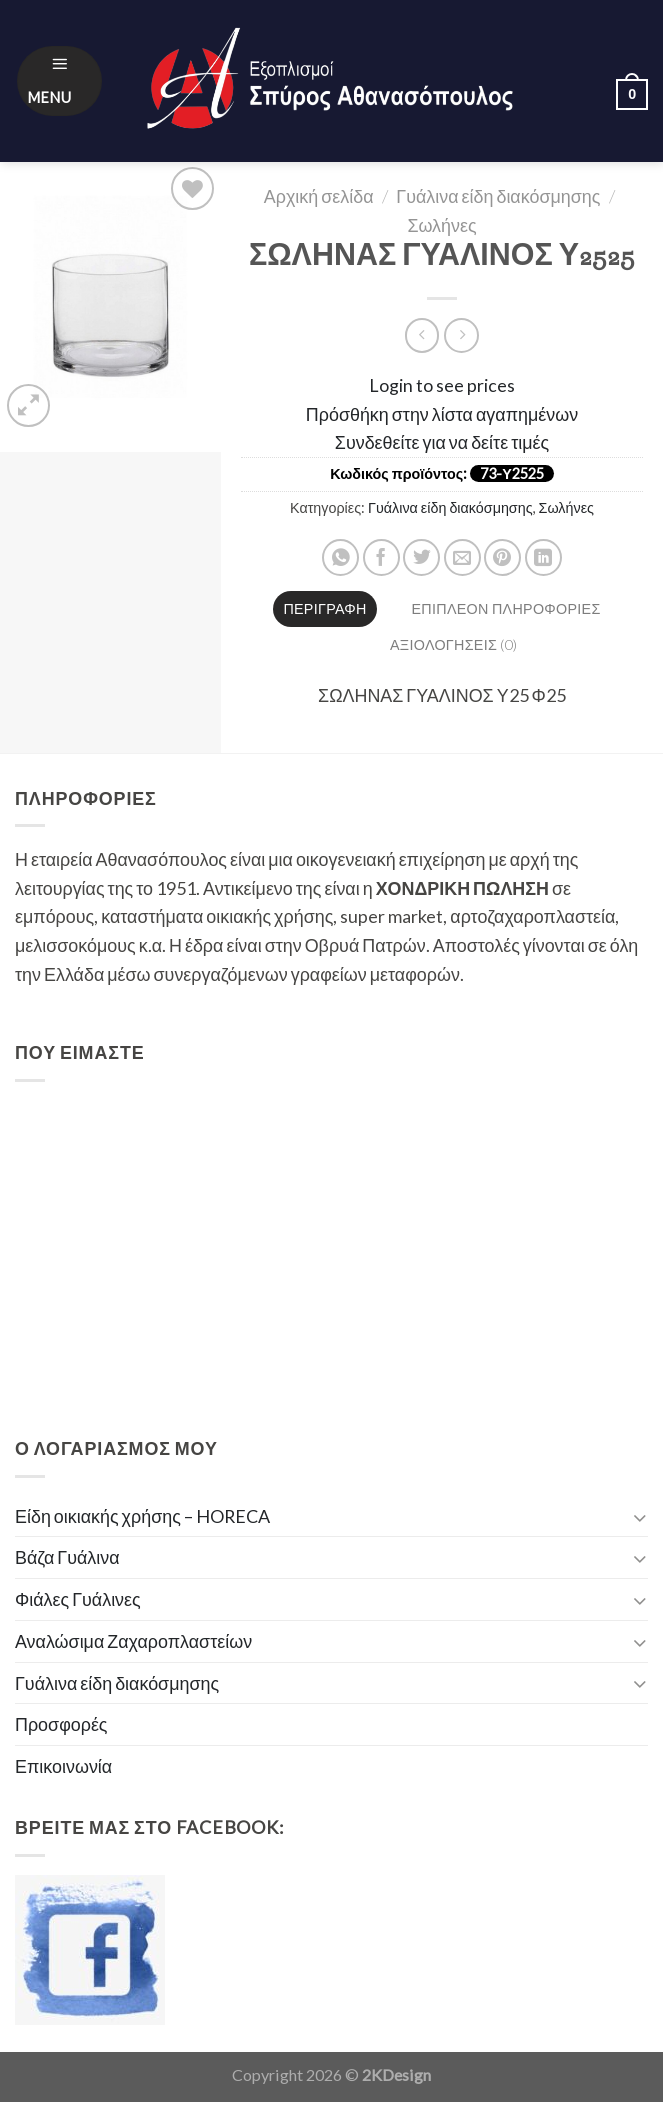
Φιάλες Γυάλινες (78, 1599)
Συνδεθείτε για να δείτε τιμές (442, 442)
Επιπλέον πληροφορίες (506, 608)
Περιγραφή (324, 608)
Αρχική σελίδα (319, 196)
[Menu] (60, 81)
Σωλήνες (441, 225)
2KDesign (396, 2074)
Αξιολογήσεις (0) (453, 644)
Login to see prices (442, 385)
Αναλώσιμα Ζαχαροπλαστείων (133, 1641)
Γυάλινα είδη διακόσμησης (498, 196)
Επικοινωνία (63, 1766)
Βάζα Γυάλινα (67, 1557)
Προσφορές (61, 1724)
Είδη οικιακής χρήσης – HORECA (142, 1516)
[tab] (325, 609)
